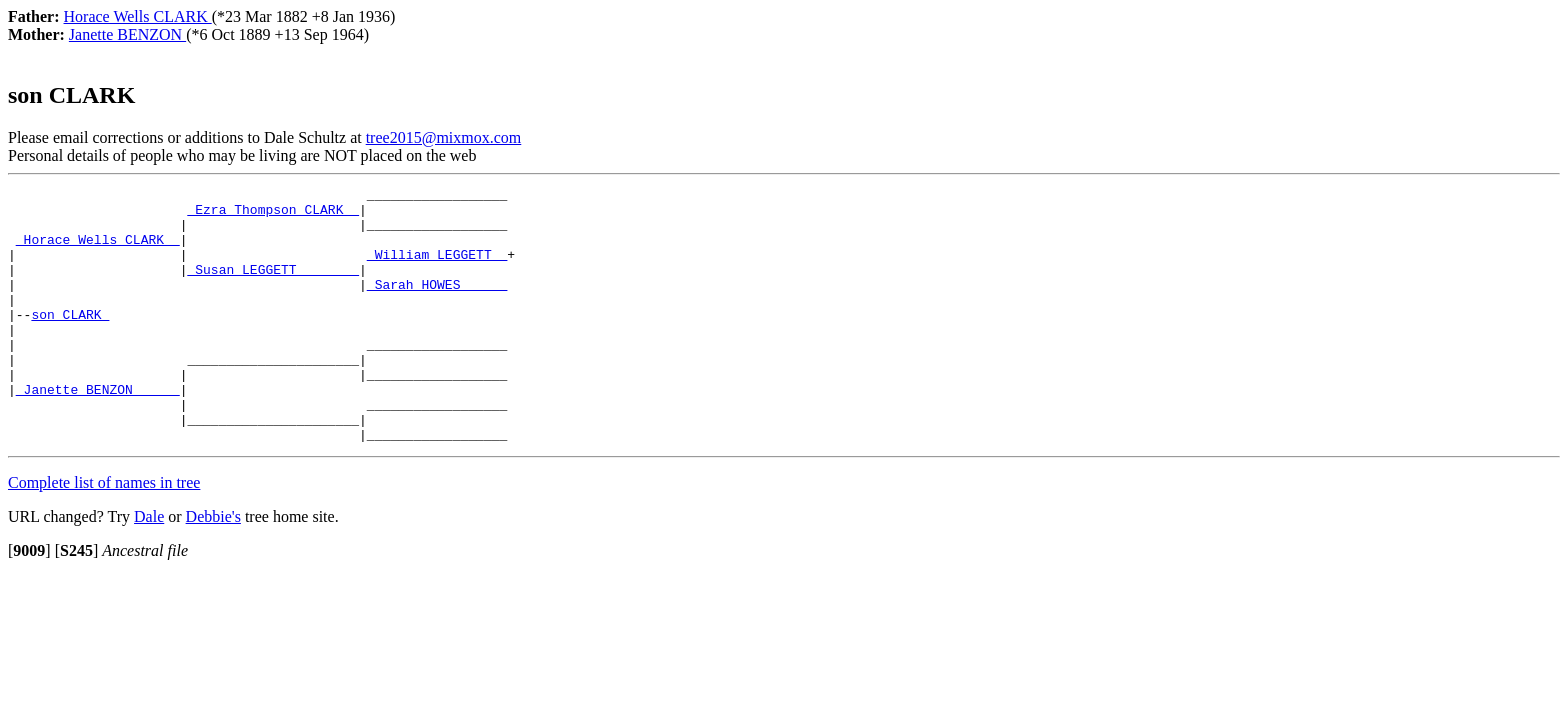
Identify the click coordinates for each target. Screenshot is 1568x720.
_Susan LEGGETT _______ (273, 287)
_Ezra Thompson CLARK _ (273, 215)
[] (29, 601)
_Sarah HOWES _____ (437, 305)
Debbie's (213, 567)
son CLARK (70, 341)
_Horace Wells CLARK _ (98, 251)
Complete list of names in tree (104, 533)
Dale (149, 567)
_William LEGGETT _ (437, 269)
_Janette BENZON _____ (98, 431)
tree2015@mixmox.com (444, 137)
